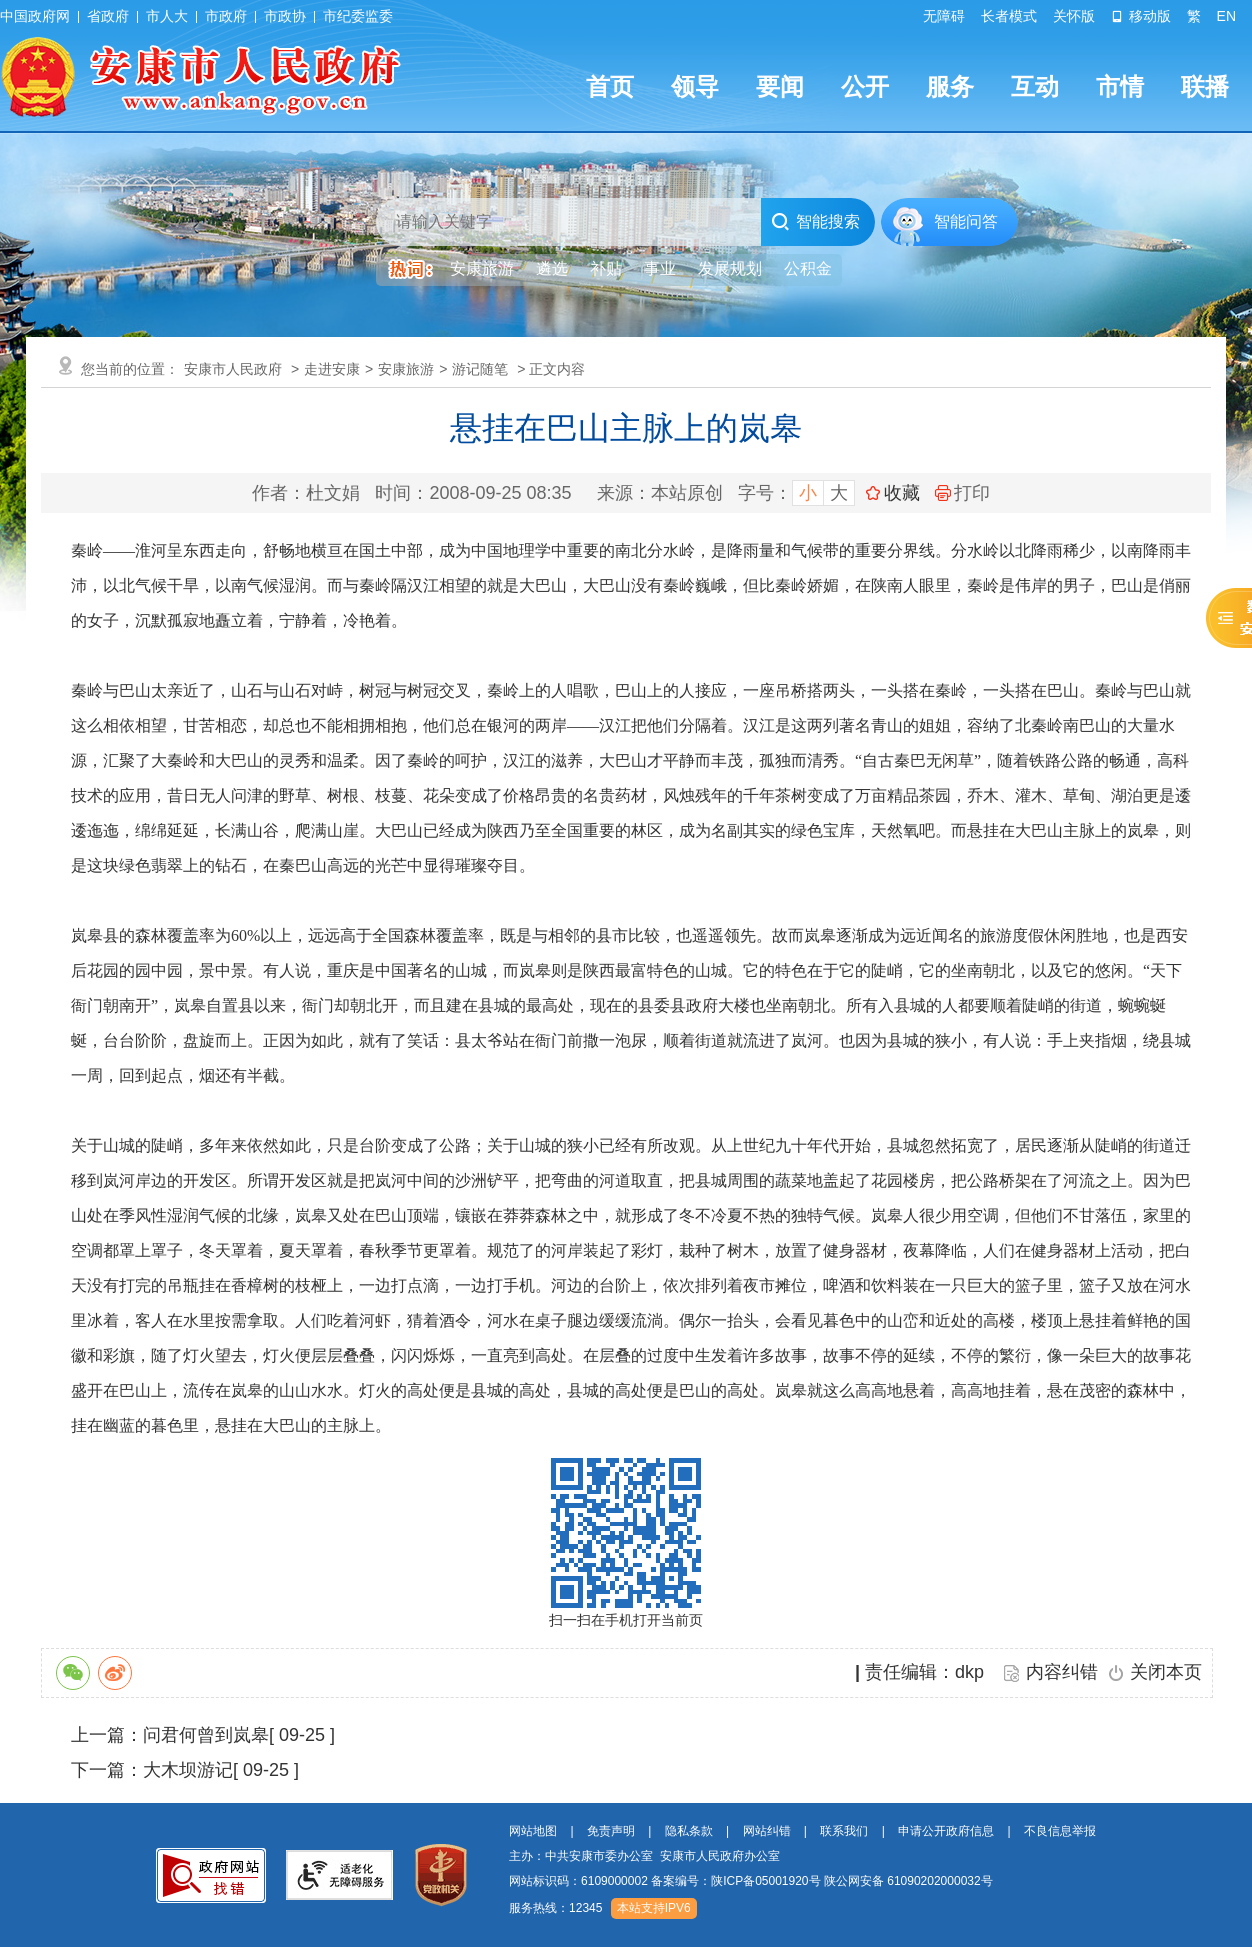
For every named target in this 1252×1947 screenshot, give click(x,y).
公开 (865, 86)
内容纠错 (1062, 1672)
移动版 (1141, 16)
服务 (950, 86)
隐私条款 (689, 1831)
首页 (610, 86)
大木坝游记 (188, 1770)
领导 (695, 86)
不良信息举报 (1060, 1831)
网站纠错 (767, 1831)
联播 (1205, 86)
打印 (962, 493)
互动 (1035, 86)
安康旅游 (406, 369)
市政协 (285, 16)
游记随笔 (480, 369)
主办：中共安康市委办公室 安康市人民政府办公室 (644, 1856)
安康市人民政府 (233, 369)
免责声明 (611, 1831)
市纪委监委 (358, 16)
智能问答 (966, 221)
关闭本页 (1166, 1672)
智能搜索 (815, 222)
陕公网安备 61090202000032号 (908, 1881)
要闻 (780, 86)
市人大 (167, 16)
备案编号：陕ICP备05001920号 (735, 1881)
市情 (1120, 86)
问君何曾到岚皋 (206, 1735)
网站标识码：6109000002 (751, 1881)
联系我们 (844, 1831)
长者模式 (1009, 16)
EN (1226, 16)
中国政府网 (35, 16)
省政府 (108, 16)
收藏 (902, 493)
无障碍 (944, 16)
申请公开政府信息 (946, 1831)
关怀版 (1074, 16)
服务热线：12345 (555, 1908)
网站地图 (533, 1831)
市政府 (226, 16)
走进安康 (332, 369)
